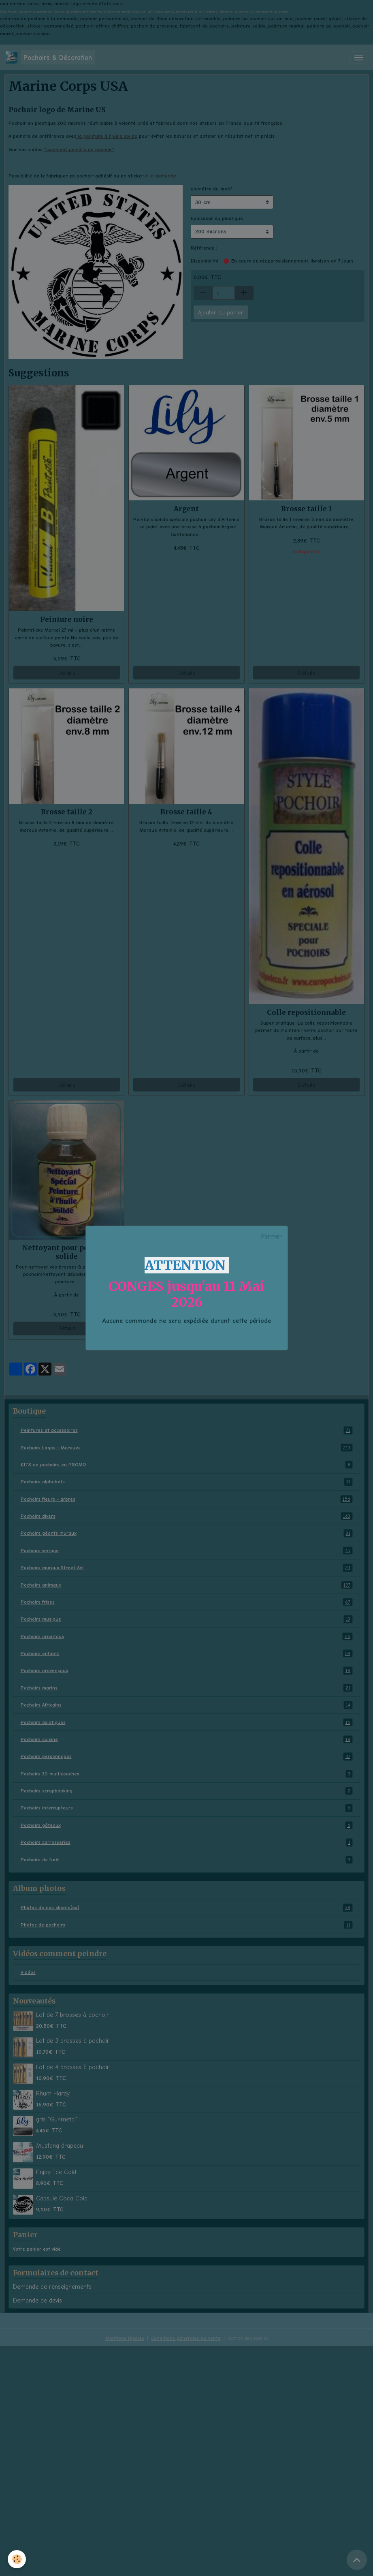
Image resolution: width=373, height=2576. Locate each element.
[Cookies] (17, 2559)
